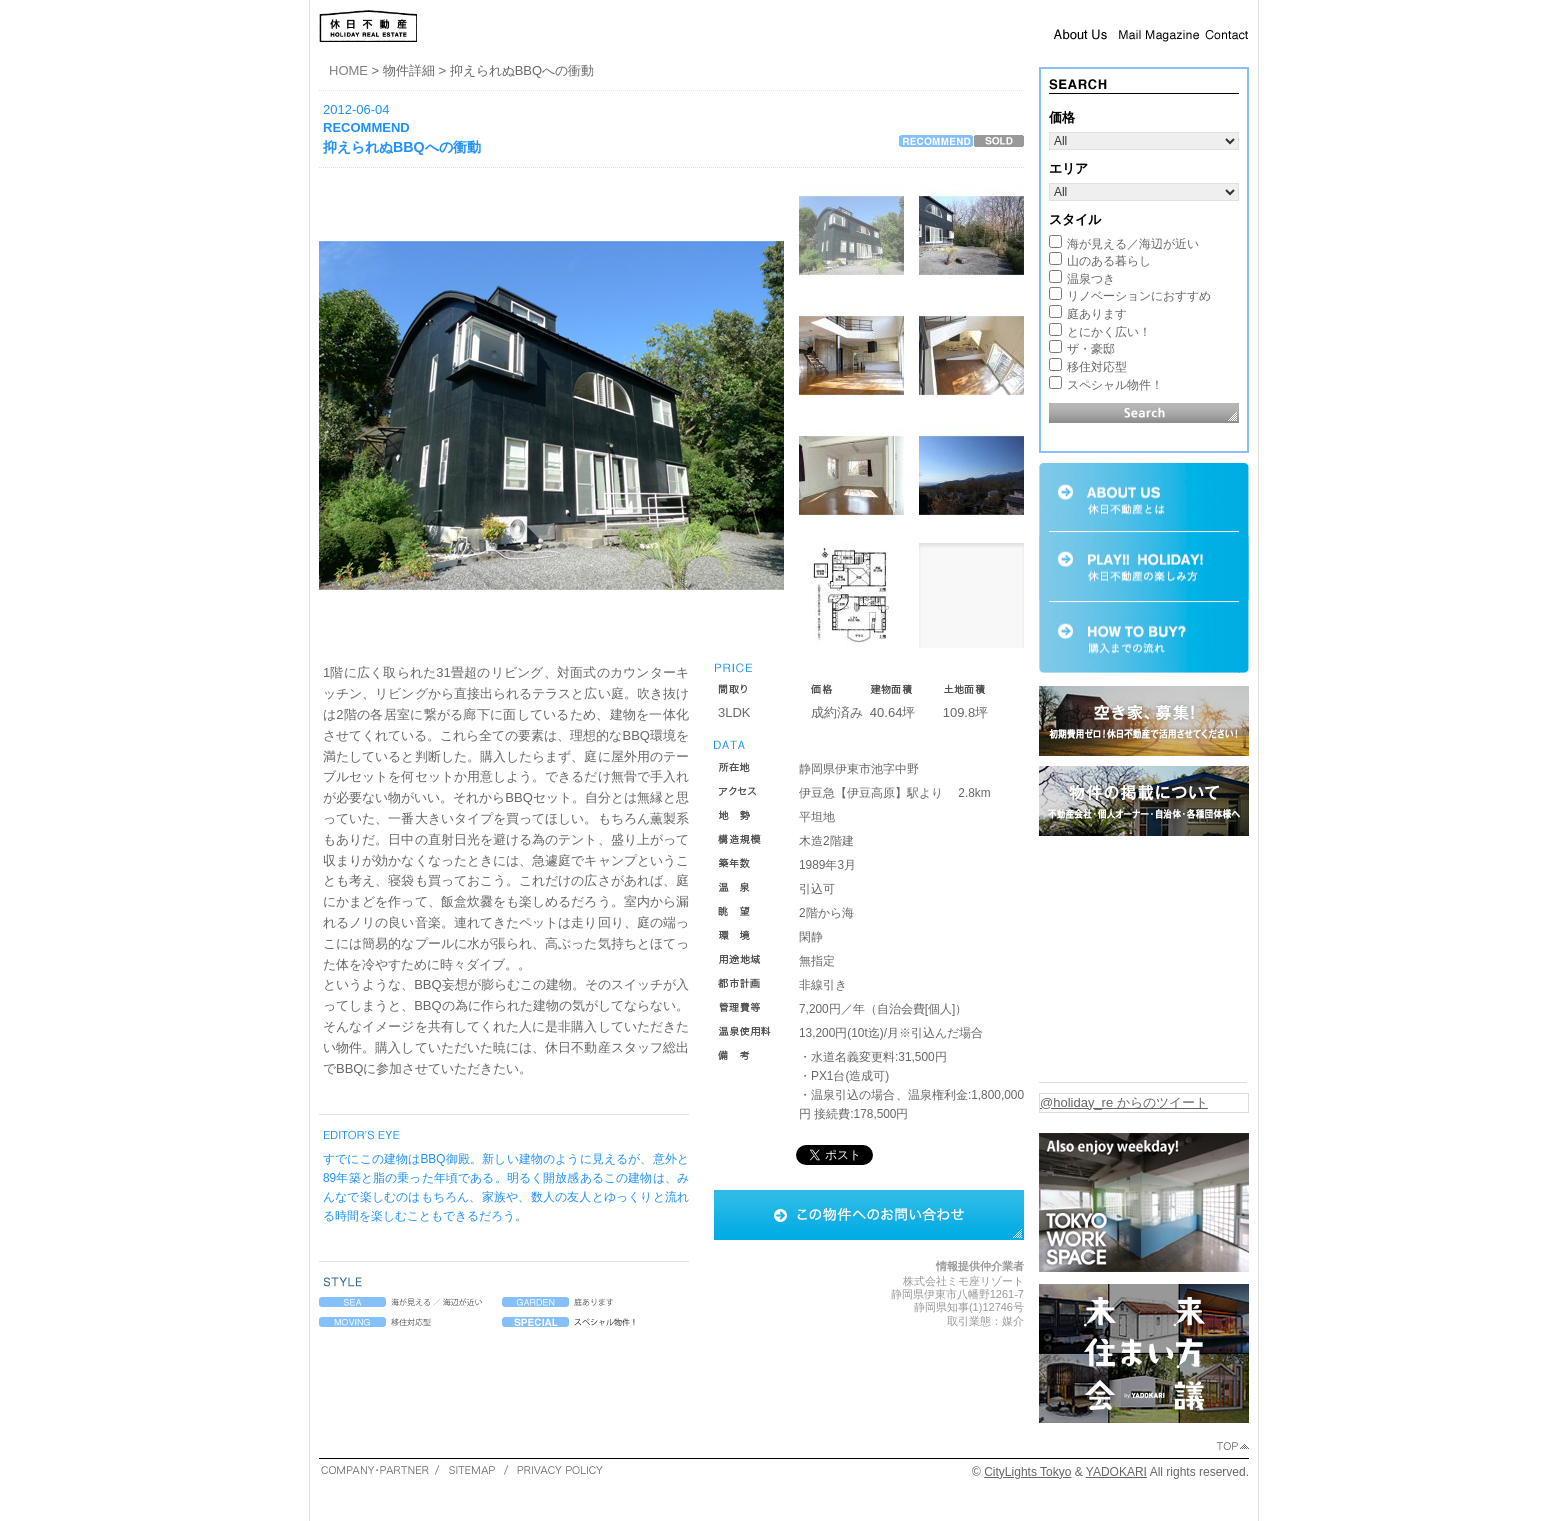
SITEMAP (471, 1469)
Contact (1227, 34)
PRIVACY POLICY (559, 1469)
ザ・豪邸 (1091, 349)
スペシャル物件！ (1115, 385)
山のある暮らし (1109, 261)
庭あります (1097, 314)
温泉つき (1091, 279)
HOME (348, 70)
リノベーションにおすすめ (1139, 296)
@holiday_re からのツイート (1124, 1102)
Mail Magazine (1159, 34)
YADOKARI (1116, 1472)
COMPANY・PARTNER (375, 1469)
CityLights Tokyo (1027, 1472)
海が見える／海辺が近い (1133, 244)
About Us (1080, 34)
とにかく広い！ (1109, 332)
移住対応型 (1097, 367)
